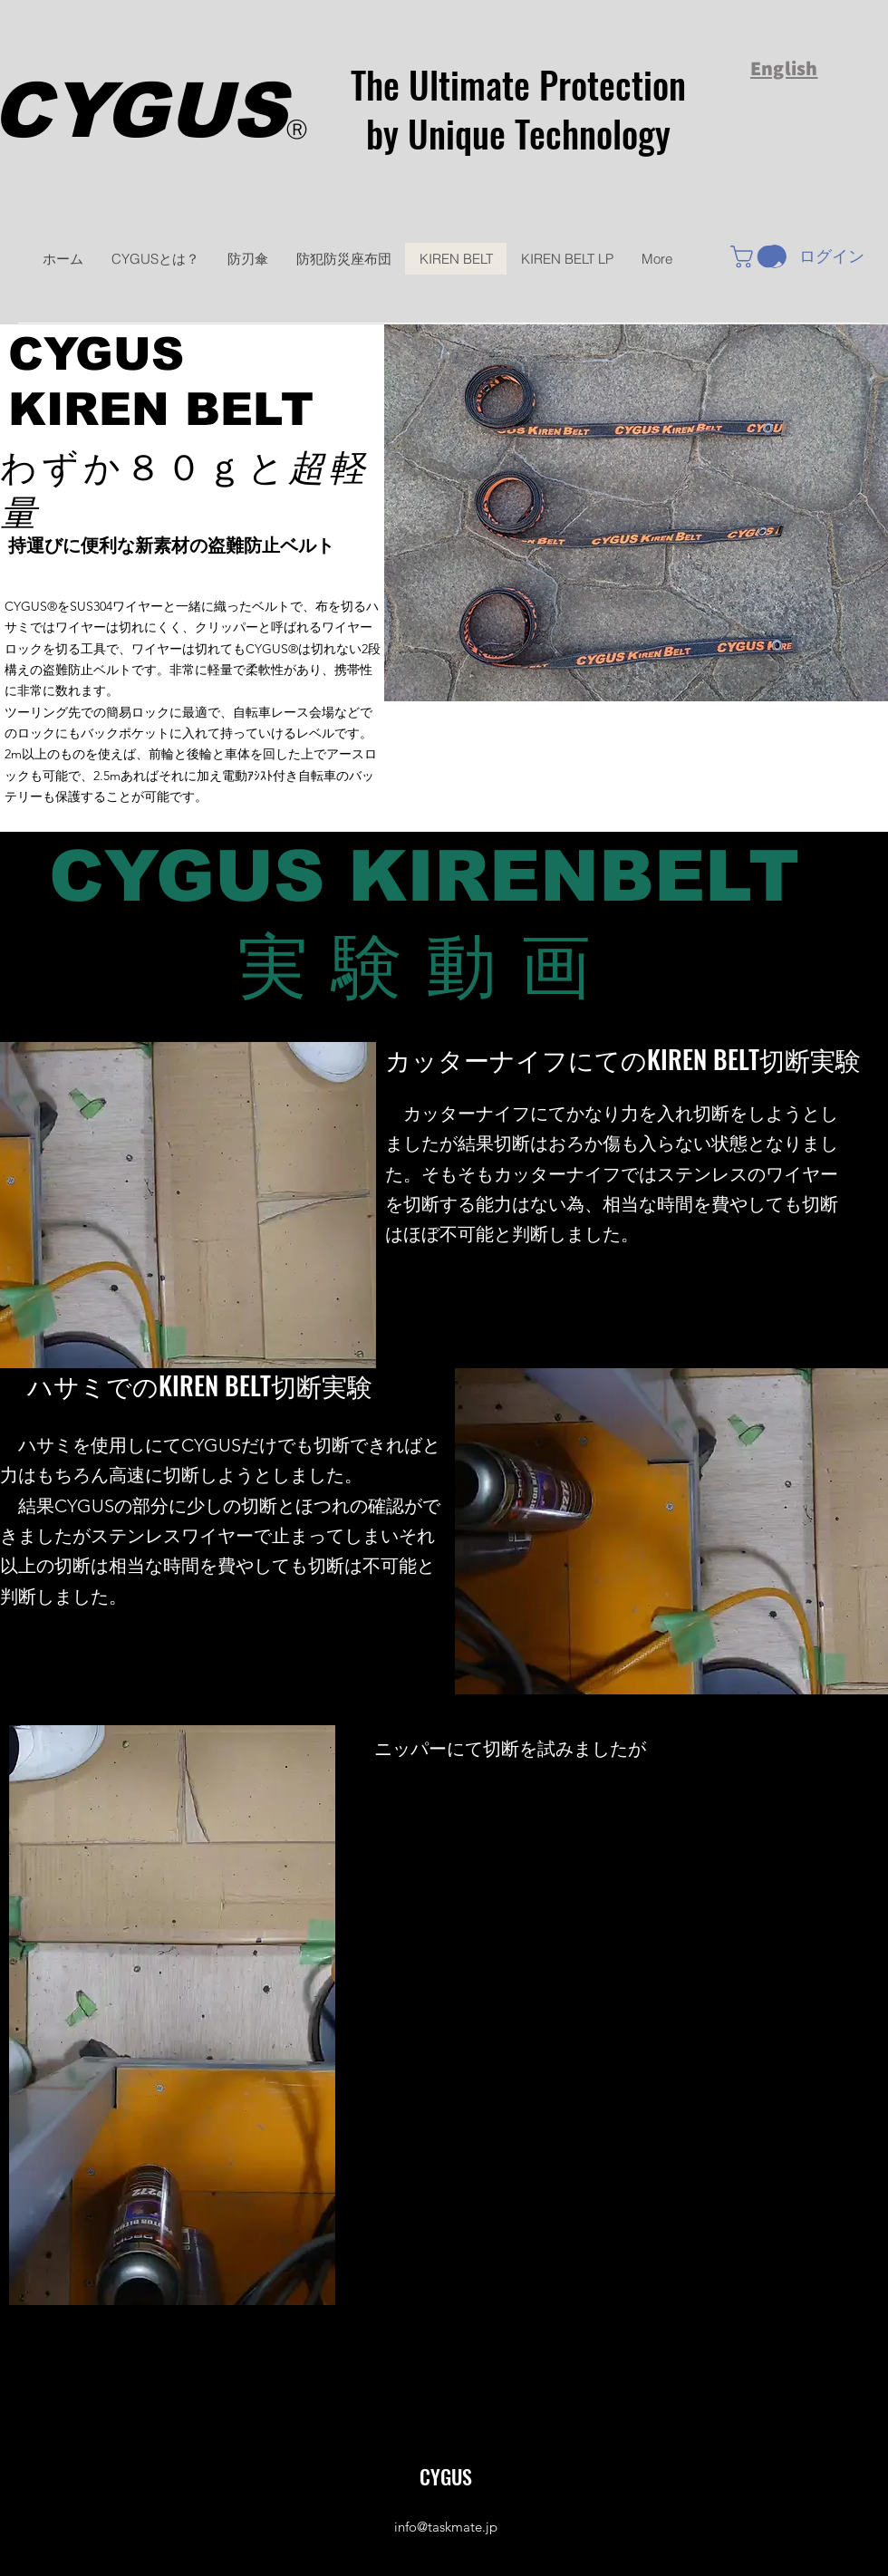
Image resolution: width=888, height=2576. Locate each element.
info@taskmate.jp (445, 2526)
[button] (757, 256)
